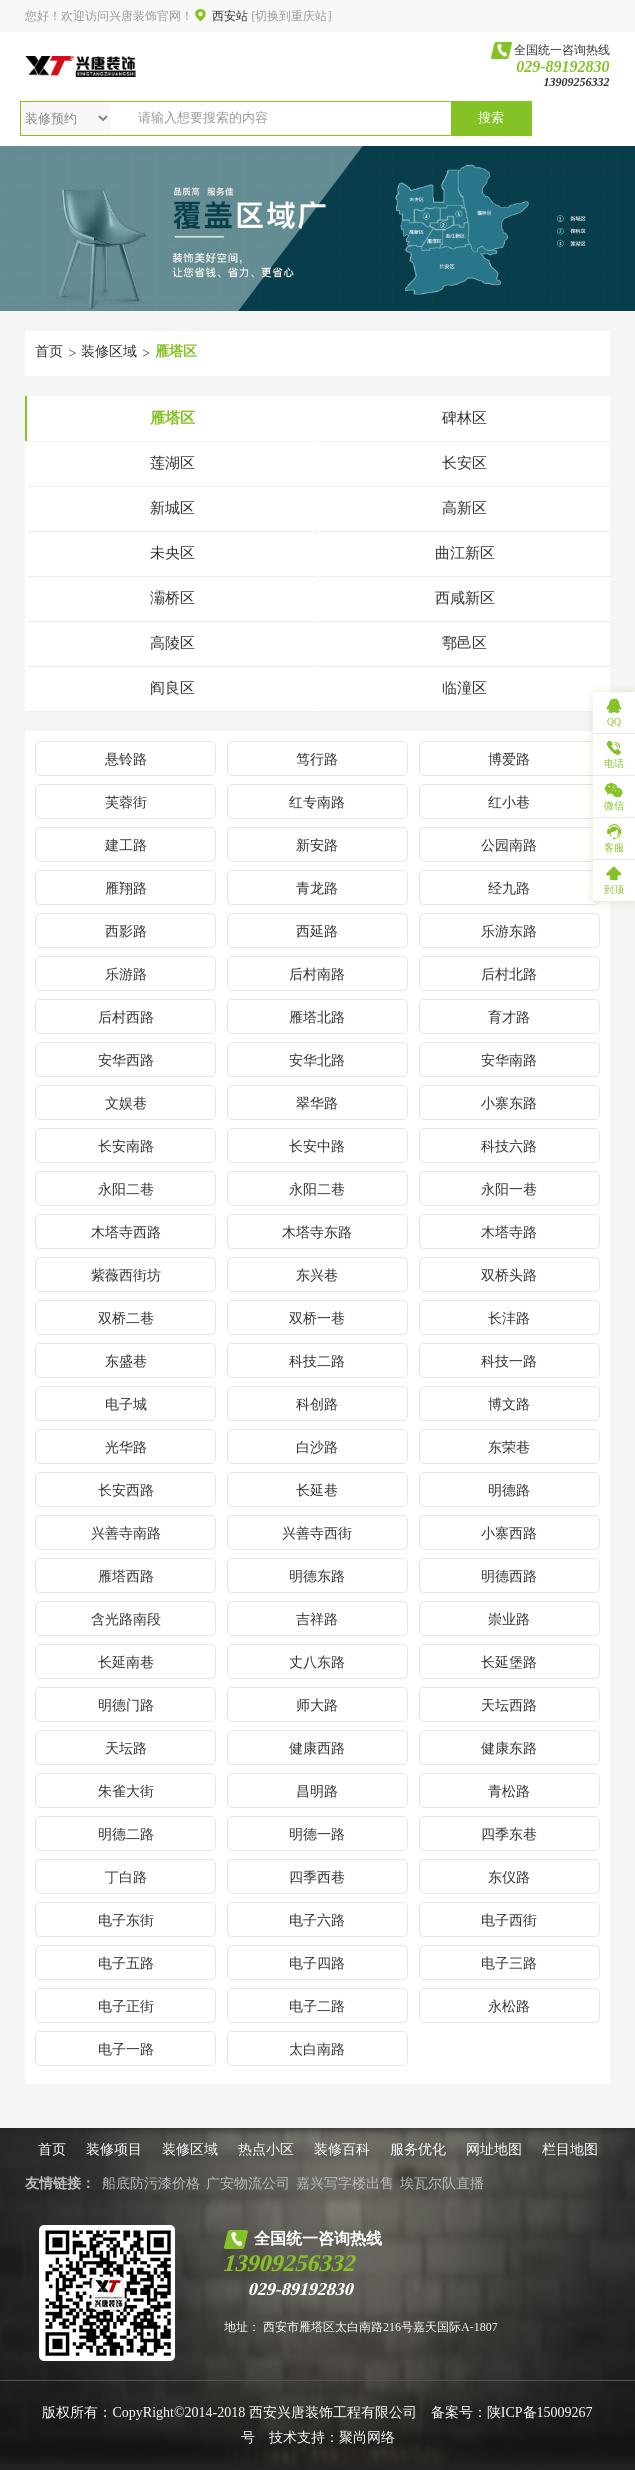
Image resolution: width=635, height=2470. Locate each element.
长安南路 (126, 1146)
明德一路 (317, 1834)
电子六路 (317, 1920)
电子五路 (126, 1963)
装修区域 (109, 351)
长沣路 (509, 1318)
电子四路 (317, 1963)
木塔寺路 (509, 1232)
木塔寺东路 (317, 1232)
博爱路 (509, 759)
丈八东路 (317, 1662)
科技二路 (317, 1361)
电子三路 (509, 1963)
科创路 (317, 1404)
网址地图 (494, 2149)
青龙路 (317, 888)
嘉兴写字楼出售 (345, 2183)
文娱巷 (126, 1103)
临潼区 (464, 688)
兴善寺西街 (317, 1533)
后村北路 (509, 974)
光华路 (126, 1447)
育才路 (509, 1017)
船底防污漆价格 (151, 2183)
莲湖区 (172, 463)
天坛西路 (509, 1705)
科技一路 (509, 1361)
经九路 (509, 888)
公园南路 (509, 845)
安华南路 (509, 1060)
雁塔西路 (126, 1576)
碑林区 (464, 418)
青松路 (509, 1791)
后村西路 (126, 1017)
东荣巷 (509, 1447)
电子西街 (509, 1920)
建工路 (126, 845)
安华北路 (317, 1060)
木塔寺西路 (126, 1232)
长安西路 (126, 1490)
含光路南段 (126, 1619)
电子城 (126, 1404)
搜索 (491, 117)
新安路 (317, 845)
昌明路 (317, 1791)
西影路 (126, 931)
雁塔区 (176, 351)
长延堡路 (509, 1662)
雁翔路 (126, 888)
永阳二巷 (126, 1189)
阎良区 (172, 688)
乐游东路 (509, 931)
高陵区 (172, 643)
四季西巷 (317, 1877)
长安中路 (317, 1146)
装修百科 (342, 2149)
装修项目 (114, 2149)
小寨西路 (509, 1533)
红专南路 (317, 802)
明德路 (509, 1490)
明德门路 (126, 1705)
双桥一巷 (317, 1318)
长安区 (464, 463)
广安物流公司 (248, 2183)
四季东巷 (509, 1834)
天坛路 (126, 1748)
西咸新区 (465, 598)
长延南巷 (126, 1662)
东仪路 (509, 1877)
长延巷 (317, 1490)
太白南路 (317, 2049)
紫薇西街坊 (126, 1275)
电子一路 (126, 2049)
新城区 (172, 508)
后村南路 (317, 974)
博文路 (509, 1404)
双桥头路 (509, 1275)
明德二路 (126, 1834)
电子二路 (317, 2006)
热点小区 (266, 2149)
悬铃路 (126, 759)
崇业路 (509, 1619)
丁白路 (126, 1877)
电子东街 (126, 1920)
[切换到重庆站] (291, 16)
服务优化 (418, 2149)
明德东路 (317, 1576)
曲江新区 (465, 553)
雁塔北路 (317, 1017)
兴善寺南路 (126, 1533)
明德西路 (509, 1576)
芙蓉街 (126, 802)
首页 (49, 351)
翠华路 (317, 1103)
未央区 (172, 553)
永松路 (509, 2006)
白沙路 (317, 1447)
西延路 (317, 931)
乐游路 (126, 974)
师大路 (317, 1705)
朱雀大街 (126, 1791)
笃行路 (317, 759)
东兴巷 (317, 1275)
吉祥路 (317, 1619)
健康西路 (317, 1748)
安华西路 (126, 1060)
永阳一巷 (509, 1189)
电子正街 (126, 2006)
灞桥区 (172, 598)
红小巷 (509, 802)
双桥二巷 (126, 1318)
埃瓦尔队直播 (442, 2183)
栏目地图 (570, 2149)
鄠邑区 (464, 643)
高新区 (464, 508)
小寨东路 (509, 1103)
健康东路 (509, 1748)
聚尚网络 (367, 2437)
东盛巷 (126, 1361)
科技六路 (509, 1146)
